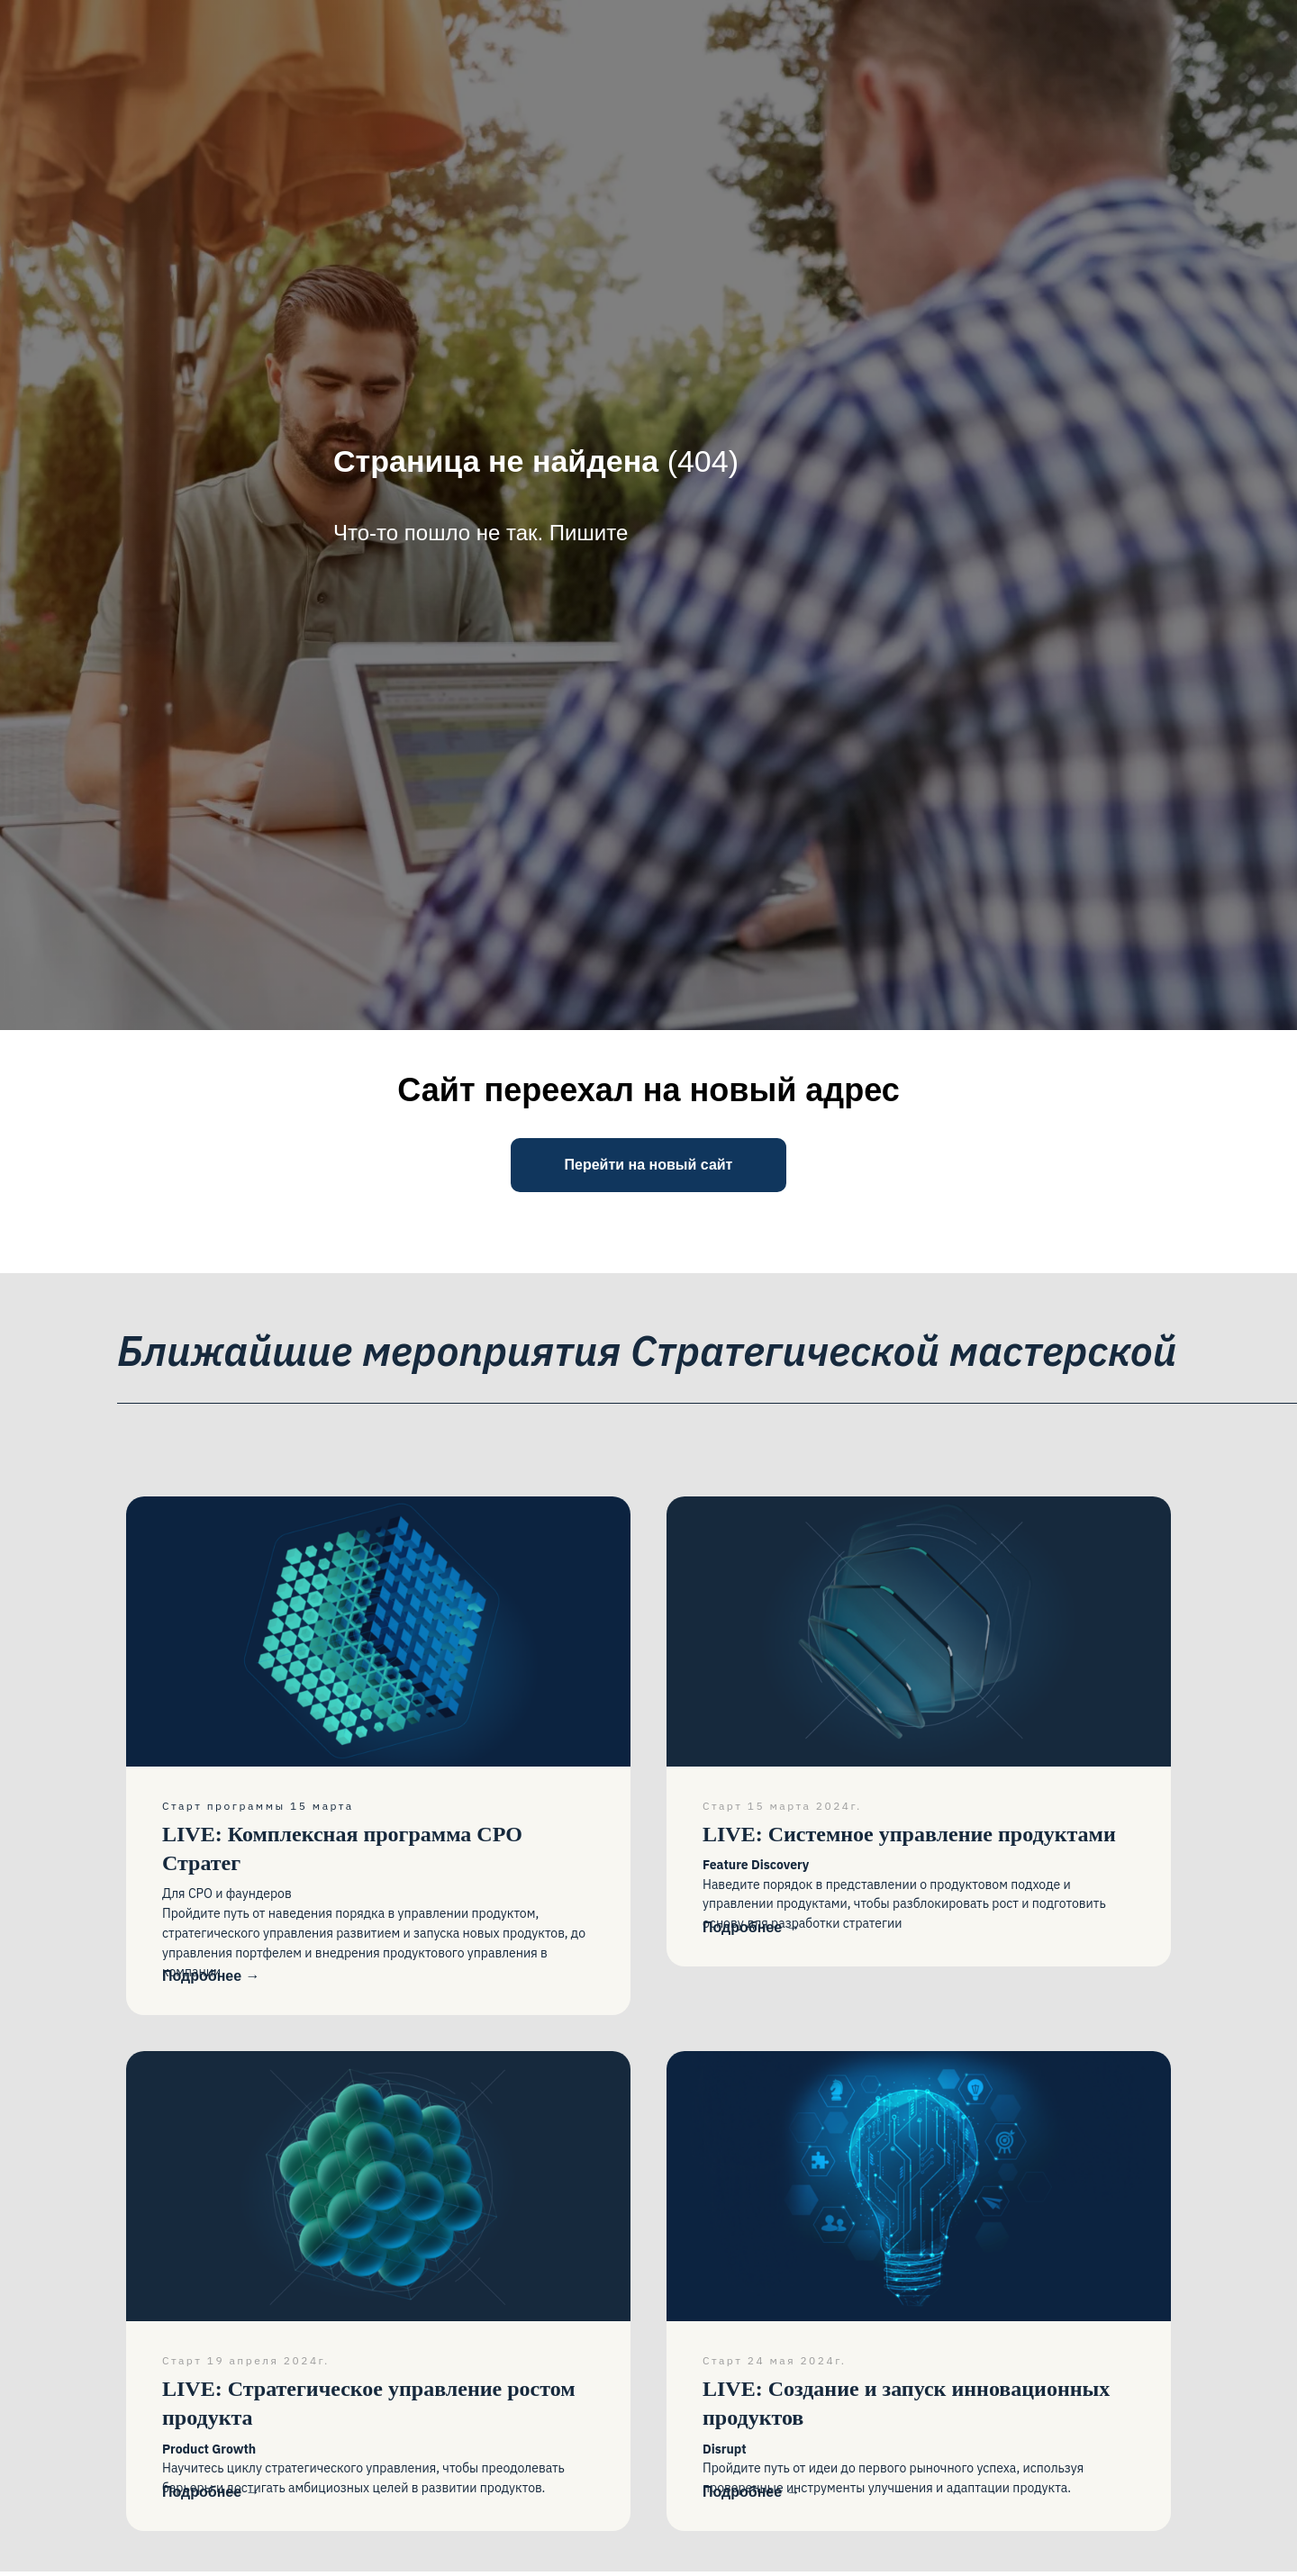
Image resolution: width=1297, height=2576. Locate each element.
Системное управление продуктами (909, 1834)
